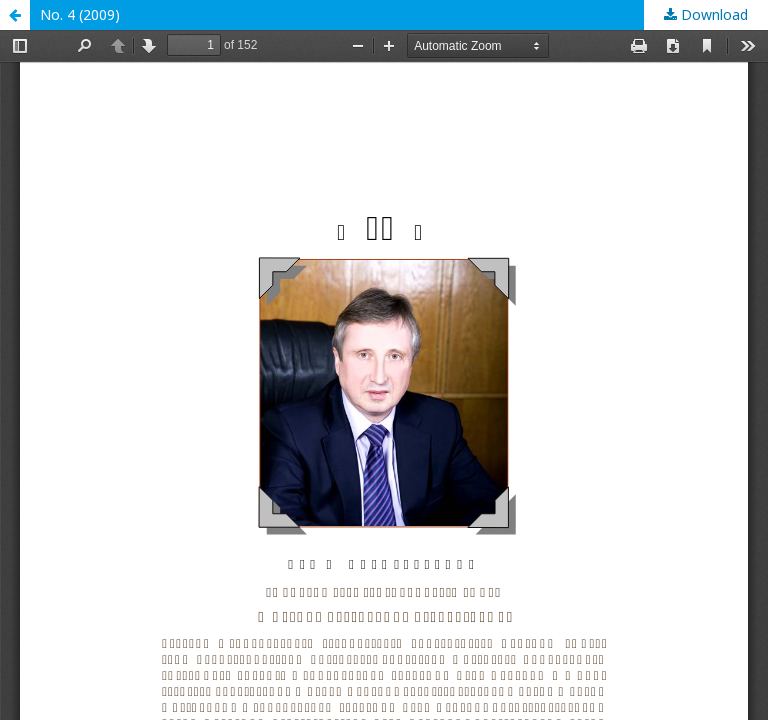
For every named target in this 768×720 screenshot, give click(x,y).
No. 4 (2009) (80, 14)
